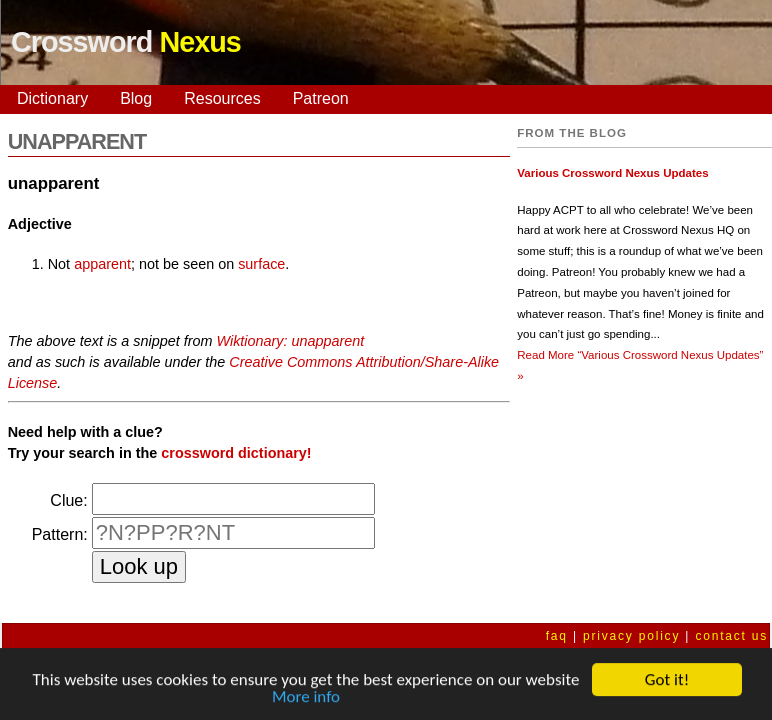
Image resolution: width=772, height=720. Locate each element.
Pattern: (60, 534)
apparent (102, 264)
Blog (136, 98)
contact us (731, 636)
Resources (222, 98)
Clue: (68, 500)
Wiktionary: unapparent (291, 341)
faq (557, 636)
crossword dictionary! (236, 453)
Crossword (126, 42)
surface (261, 264)
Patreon (321, 98)
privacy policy (631, 636)
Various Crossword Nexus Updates (612, 173)
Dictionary (52, 98)
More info (306, 698)
